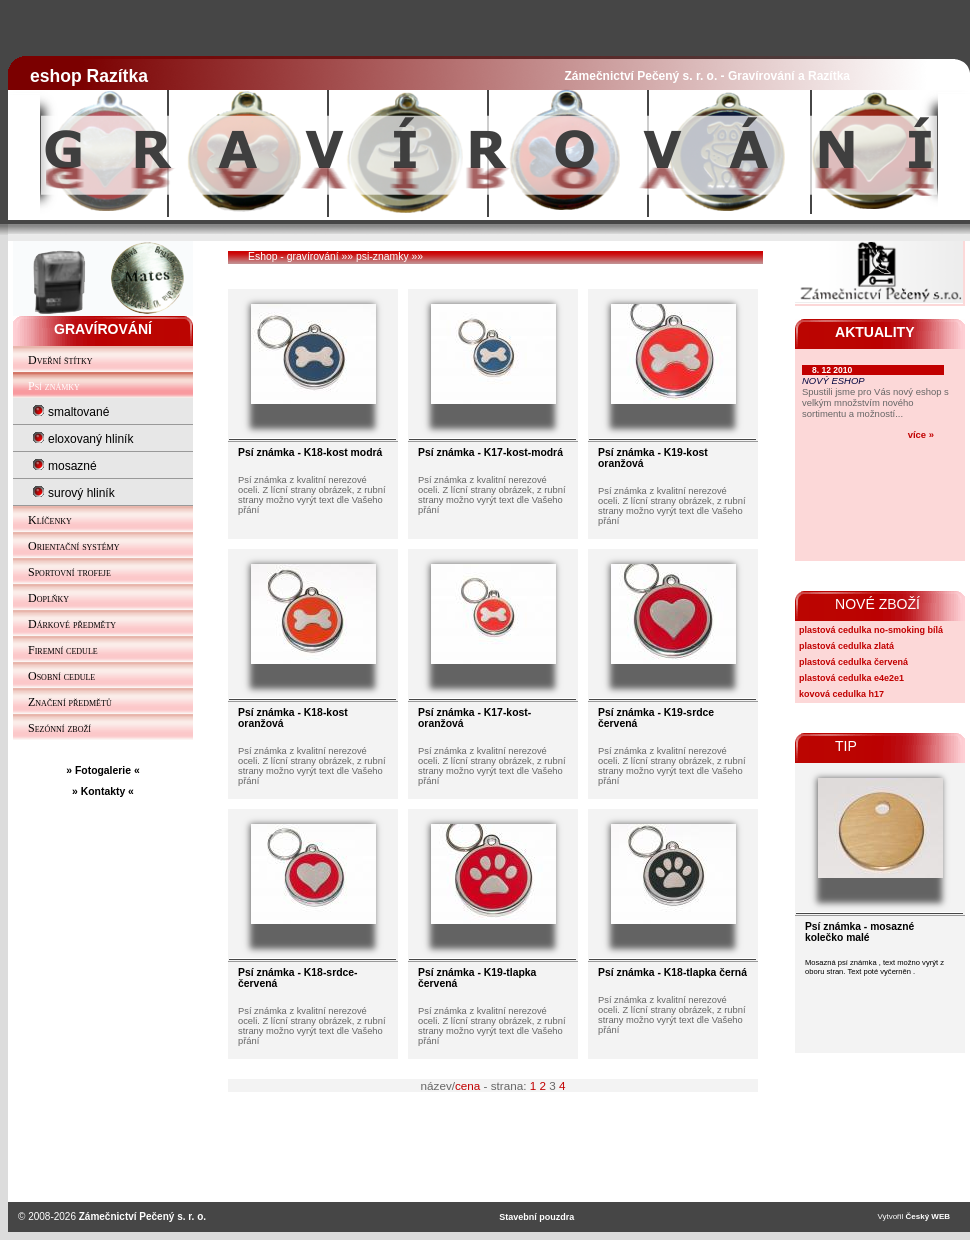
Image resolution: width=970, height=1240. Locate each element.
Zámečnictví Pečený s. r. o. (142, 1216)
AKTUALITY (875, 332)
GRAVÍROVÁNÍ (103, 329)
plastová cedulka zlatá (846, 646)
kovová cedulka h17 (841, 694)
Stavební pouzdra (536, 1217)
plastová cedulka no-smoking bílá (871, 630)
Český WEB (928, 1216)
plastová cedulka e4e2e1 (851, 678)
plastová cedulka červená (853, 662)
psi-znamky (382, 256)
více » (921, 434)
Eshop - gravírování (293, 256)
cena (467, 1085)
